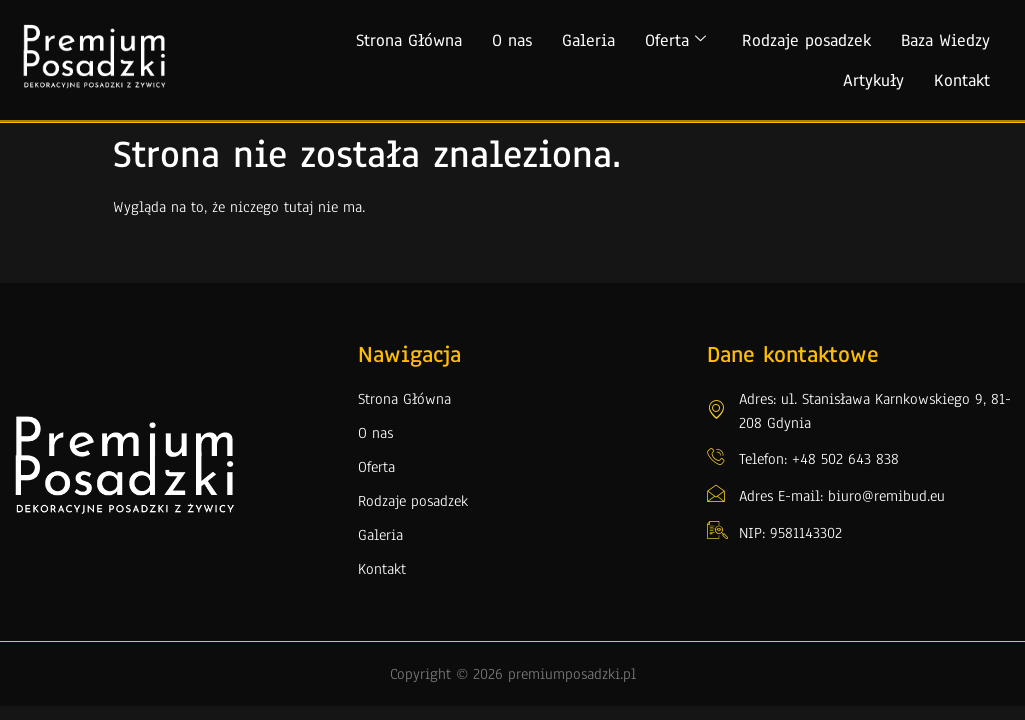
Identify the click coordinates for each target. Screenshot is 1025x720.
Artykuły (873, 80)
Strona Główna (409, 40)
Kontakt (962, 80)
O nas (512, 40)
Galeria (588, 40)
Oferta (675, 40)
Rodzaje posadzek (806, 40)
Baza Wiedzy (945, 40)
